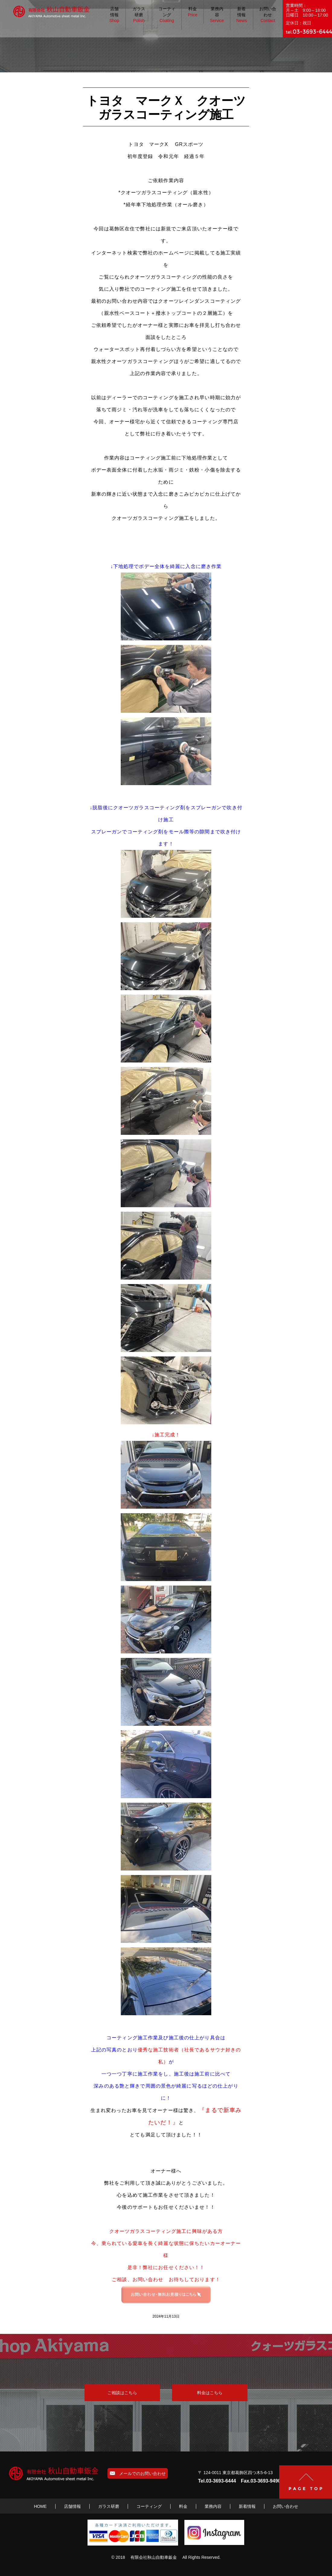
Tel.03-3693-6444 (217, 2480)
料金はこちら (209, 2392)
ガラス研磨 (138, 15)
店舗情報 (114, 15)
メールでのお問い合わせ (138, 2473)
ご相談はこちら (122, 2392)
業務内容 (217, 15)
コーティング (166, 15)
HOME (40, 2506)
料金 (192, 12)
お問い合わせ (267, 15)
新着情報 (241, 15)
